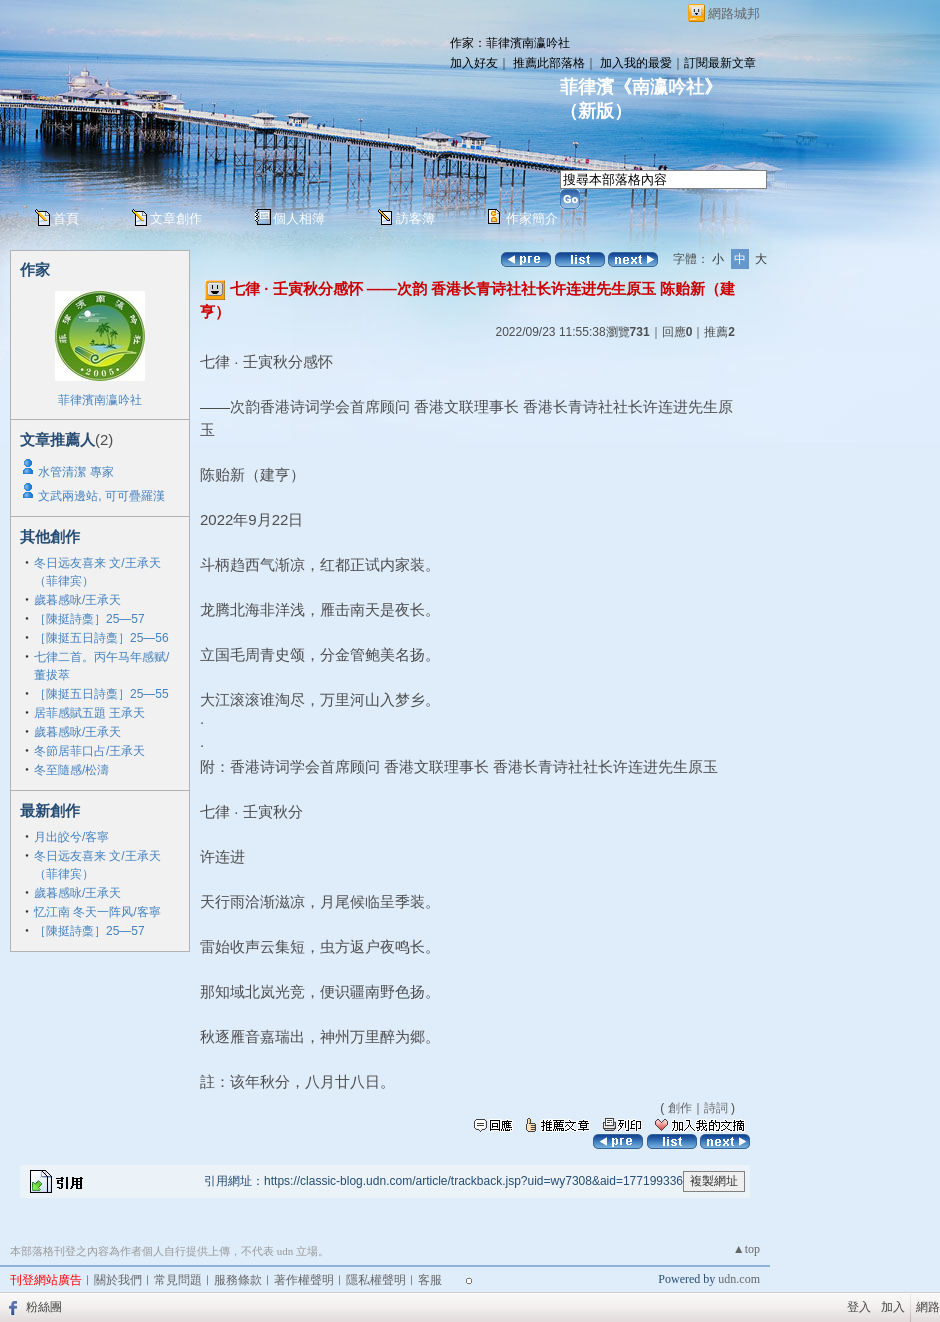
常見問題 (178, 1280)
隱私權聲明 (376, 1280)
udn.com (739, 1279)
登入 (859, 1307)
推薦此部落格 (549, 63)
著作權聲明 (304, 1280)
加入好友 (474, 63)
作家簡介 (532, 218)
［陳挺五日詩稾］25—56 (101, 638)
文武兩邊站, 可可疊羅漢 (101, 496)
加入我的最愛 (636, 63)
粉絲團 (44, 1307)
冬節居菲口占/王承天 (89, 751)
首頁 (66, 218)
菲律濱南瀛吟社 (100, 400)
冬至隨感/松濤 (71, 770)
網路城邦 (734, 13)
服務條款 (238, 1280)
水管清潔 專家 (75, 472)
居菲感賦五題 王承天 (89, 713)
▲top (746, 1249)
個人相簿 (299, 218)
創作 (680, 1108)
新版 (596, 111)
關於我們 (118, 1280)
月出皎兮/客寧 (71, 837)
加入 (893, 1307)
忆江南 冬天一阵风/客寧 (97, 912)
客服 (430, 1280)
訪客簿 (415, 218)
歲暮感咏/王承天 (77, 600)
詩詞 (716, 1108)
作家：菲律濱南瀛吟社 (510, 43)
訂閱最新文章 (720, 63)
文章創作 (176, 218)
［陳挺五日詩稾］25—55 (101, 694)
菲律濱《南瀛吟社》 (641, 87)
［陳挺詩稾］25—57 (89, 619)
